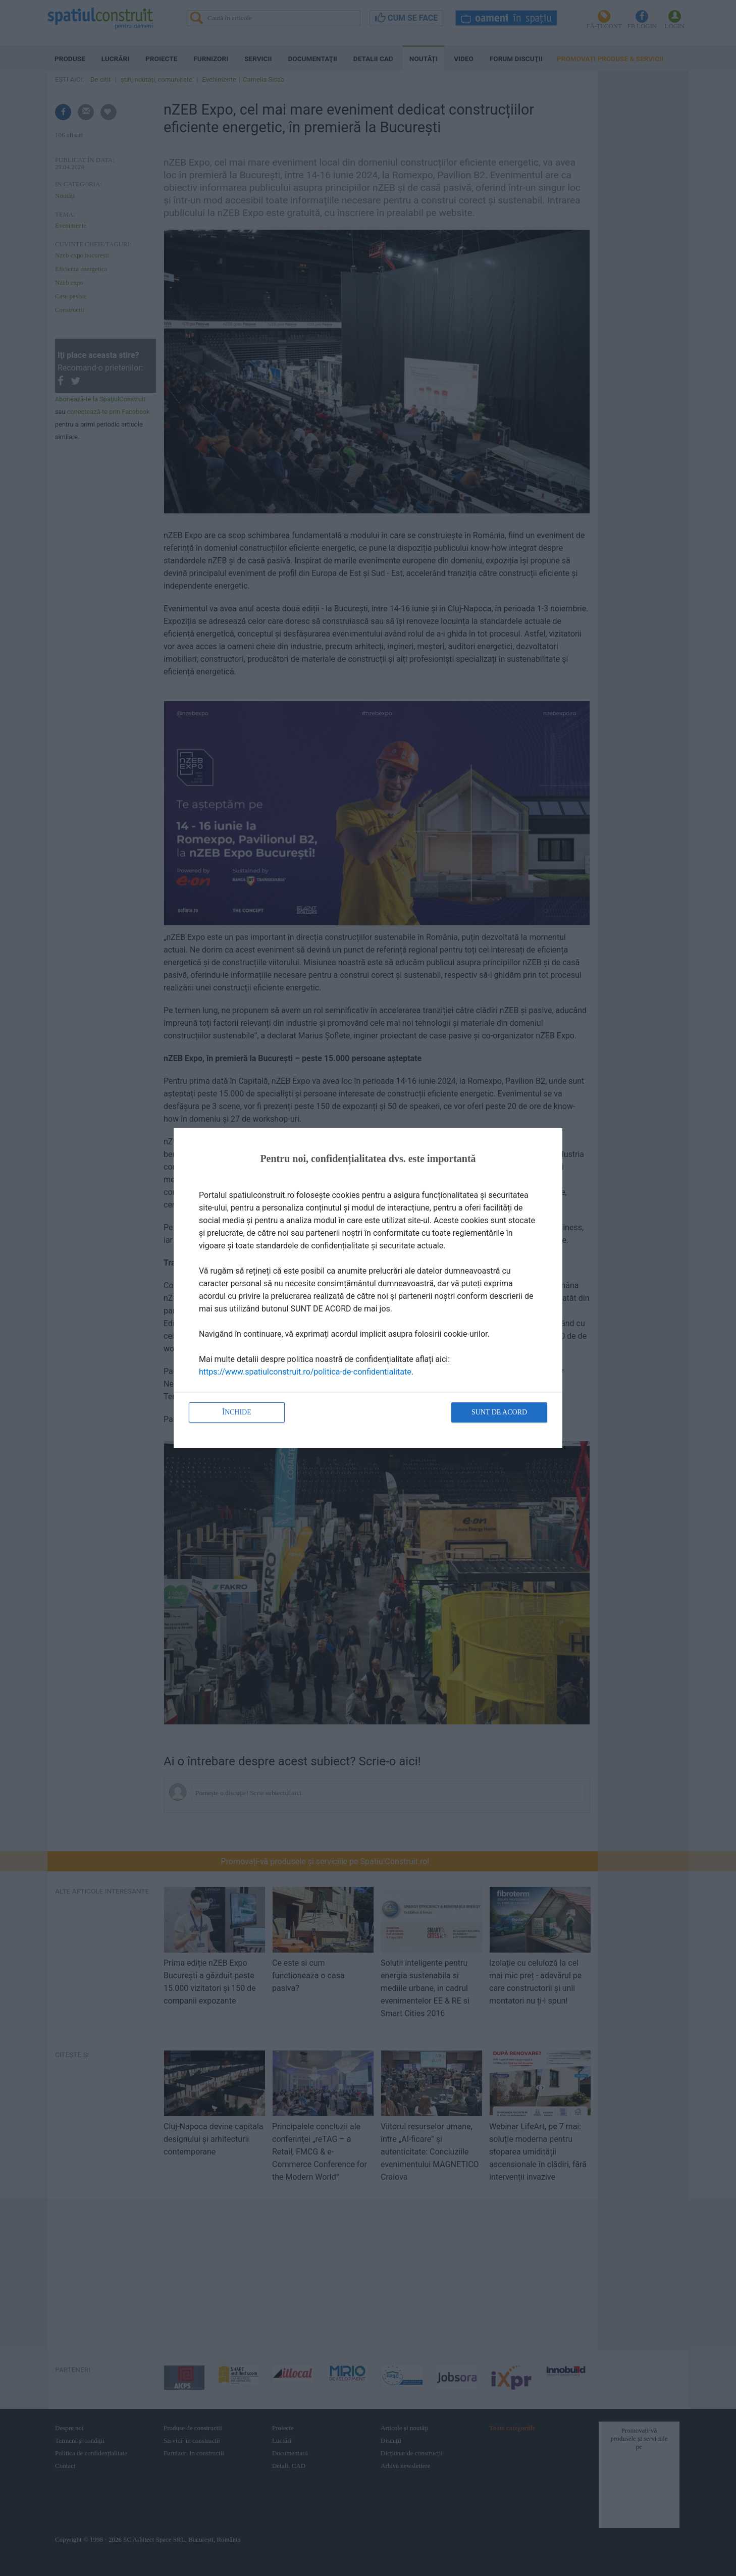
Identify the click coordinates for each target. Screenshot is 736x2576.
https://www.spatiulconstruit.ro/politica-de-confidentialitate (305, 1372)
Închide (236, 1412)
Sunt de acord (499, 1412)
